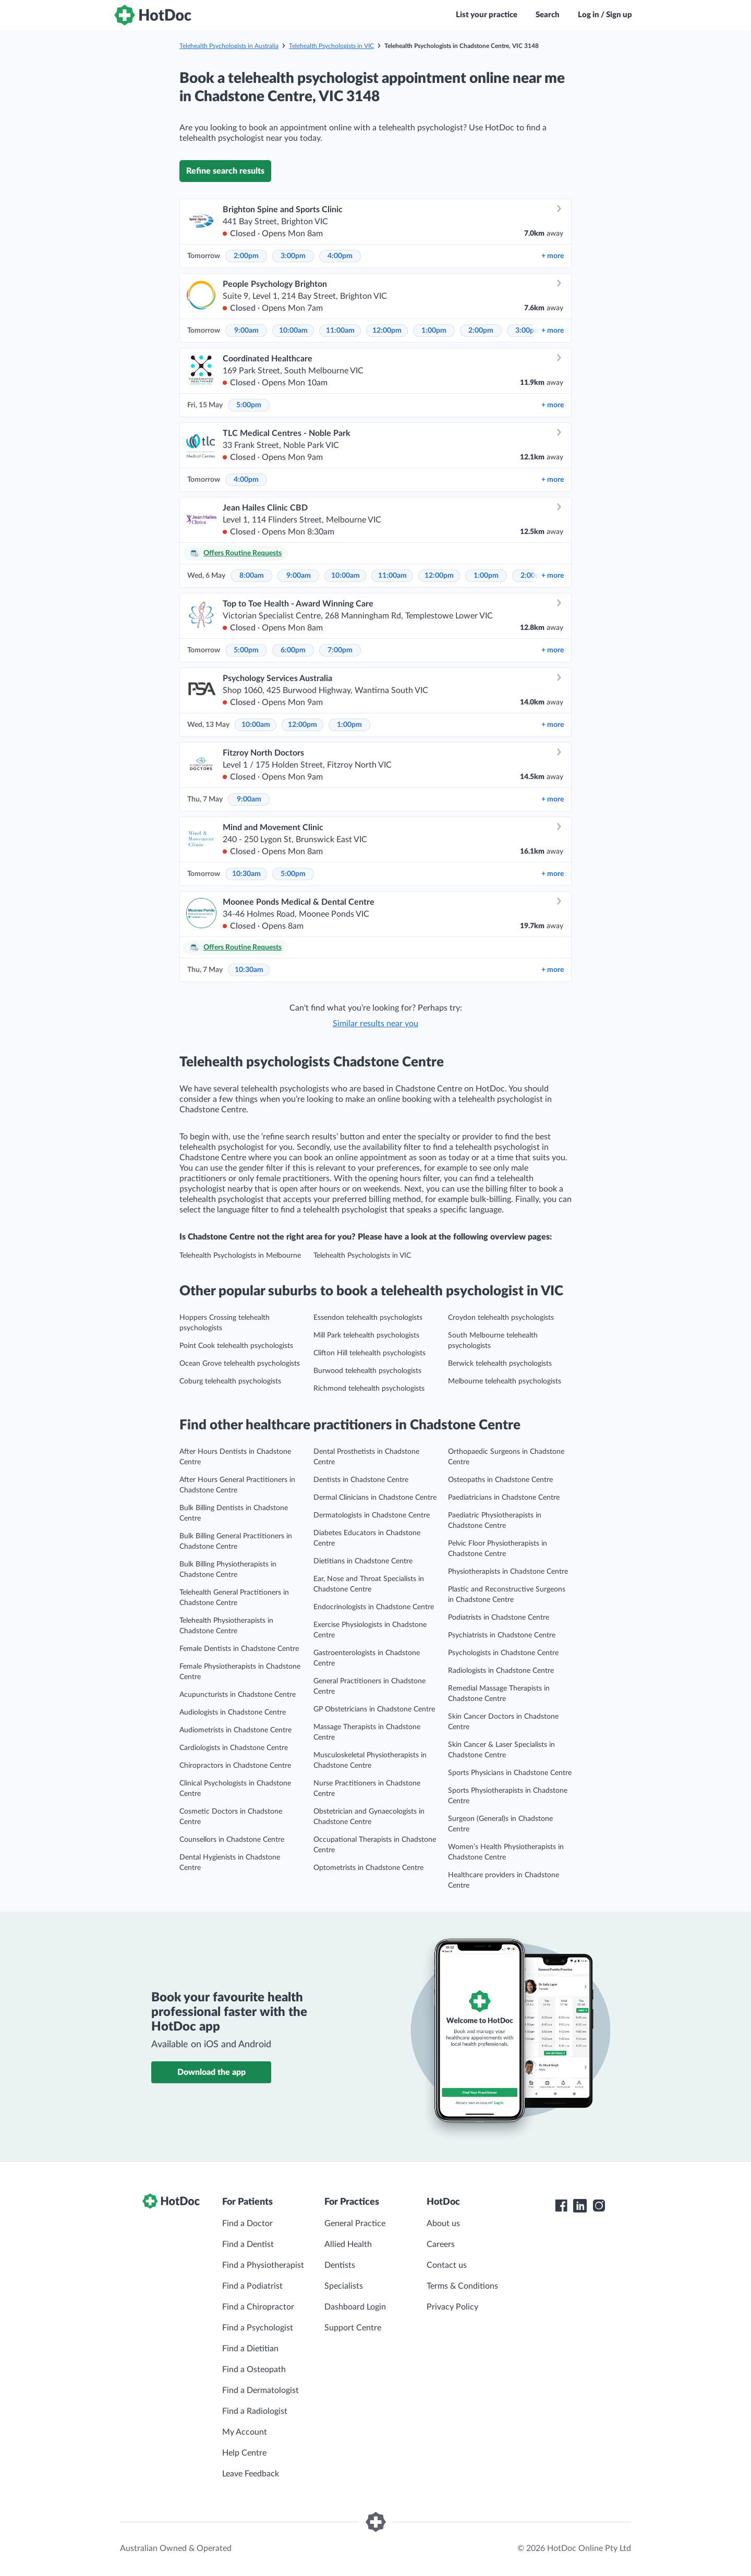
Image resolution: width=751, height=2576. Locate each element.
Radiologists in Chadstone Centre (501, 1670)
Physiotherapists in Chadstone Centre (508, 1571)
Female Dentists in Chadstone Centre (239, 1648)
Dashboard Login (355, 2307)
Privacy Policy (452, 2307)
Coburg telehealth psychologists (230, 1381)
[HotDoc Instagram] (598, 2206)
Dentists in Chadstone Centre (360, 1480)
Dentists (339, 2265)
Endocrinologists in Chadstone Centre (373, 1607)
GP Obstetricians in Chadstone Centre (374, 1709)
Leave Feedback (250, 2474)
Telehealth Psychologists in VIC (331, 46)
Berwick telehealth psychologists (500, 1363)
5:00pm (248, 405)
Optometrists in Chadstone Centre (368, 1868)
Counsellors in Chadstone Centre (231, 1839)
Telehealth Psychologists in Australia (228, 46)
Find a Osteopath (254, 2369)
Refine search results (225, 171)
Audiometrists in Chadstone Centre (235, 1730)
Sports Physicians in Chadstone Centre (510, 1773)
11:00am (340, 330)
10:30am (246, 874)
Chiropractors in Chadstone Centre (235, 1765)
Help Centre (244, 2453)
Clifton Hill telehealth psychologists (369, 1353)
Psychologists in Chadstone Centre (503, 1653)
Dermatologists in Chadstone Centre (371, 1515)
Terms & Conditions (462, 2286)
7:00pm (340, 650)
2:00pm (246, 256)
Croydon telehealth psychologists (501, 1317)
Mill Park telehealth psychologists (366, 1335)
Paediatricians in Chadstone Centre (504, 1497)
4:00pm (340, 256)
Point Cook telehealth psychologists (236, 1346)
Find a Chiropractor (258, 2307)
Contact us (447, 2265)
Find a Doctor (247, 2223)
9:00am (246, 330)
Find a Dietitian (250, 2348)
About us (443, 2223)
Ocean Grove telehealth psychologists (239, 1363)
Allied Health (348, 2244)
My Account (244, 2432)
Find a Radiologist (254, 2411)
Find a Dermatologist (260, 2390)
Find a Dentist (248, 2244)
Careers (441, 2244)
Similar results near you (375, 1023)
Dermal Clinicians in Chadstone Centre (375, 1497)
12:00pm (387, 330)
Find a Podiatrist (252, 2286)
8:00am (251, 575)
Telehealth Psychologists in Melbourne (240, 1255)
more (552, 256)
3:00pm (293, 256)
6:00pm (293, 650)
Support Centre (352, 2328)
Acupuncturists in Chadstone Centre (237, 1694)
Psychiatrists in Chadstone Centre (501, 1635)
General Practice (354, 2223)
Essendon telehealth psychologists (367, 1317)
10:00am (293, 330)
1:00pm (433, 330)
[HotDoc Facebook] (561, 2206)
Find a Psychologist (257, 2328)
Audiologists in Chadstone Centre (232, 1712)
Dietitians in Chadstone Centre (363, 1561)
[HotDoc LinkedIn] (580, 2206)
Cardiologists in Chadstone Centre (233, 1748)
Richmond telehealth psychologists (369, 1388)
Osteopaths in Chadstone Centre (500, 1480)
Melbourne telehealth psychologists (504, 1381)
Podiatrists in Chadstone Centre (498, 1617)
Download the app (211, 2072)
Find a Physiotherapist (263, 2265)
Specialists (343, 2286)
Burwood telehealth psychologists (367, 1371)
